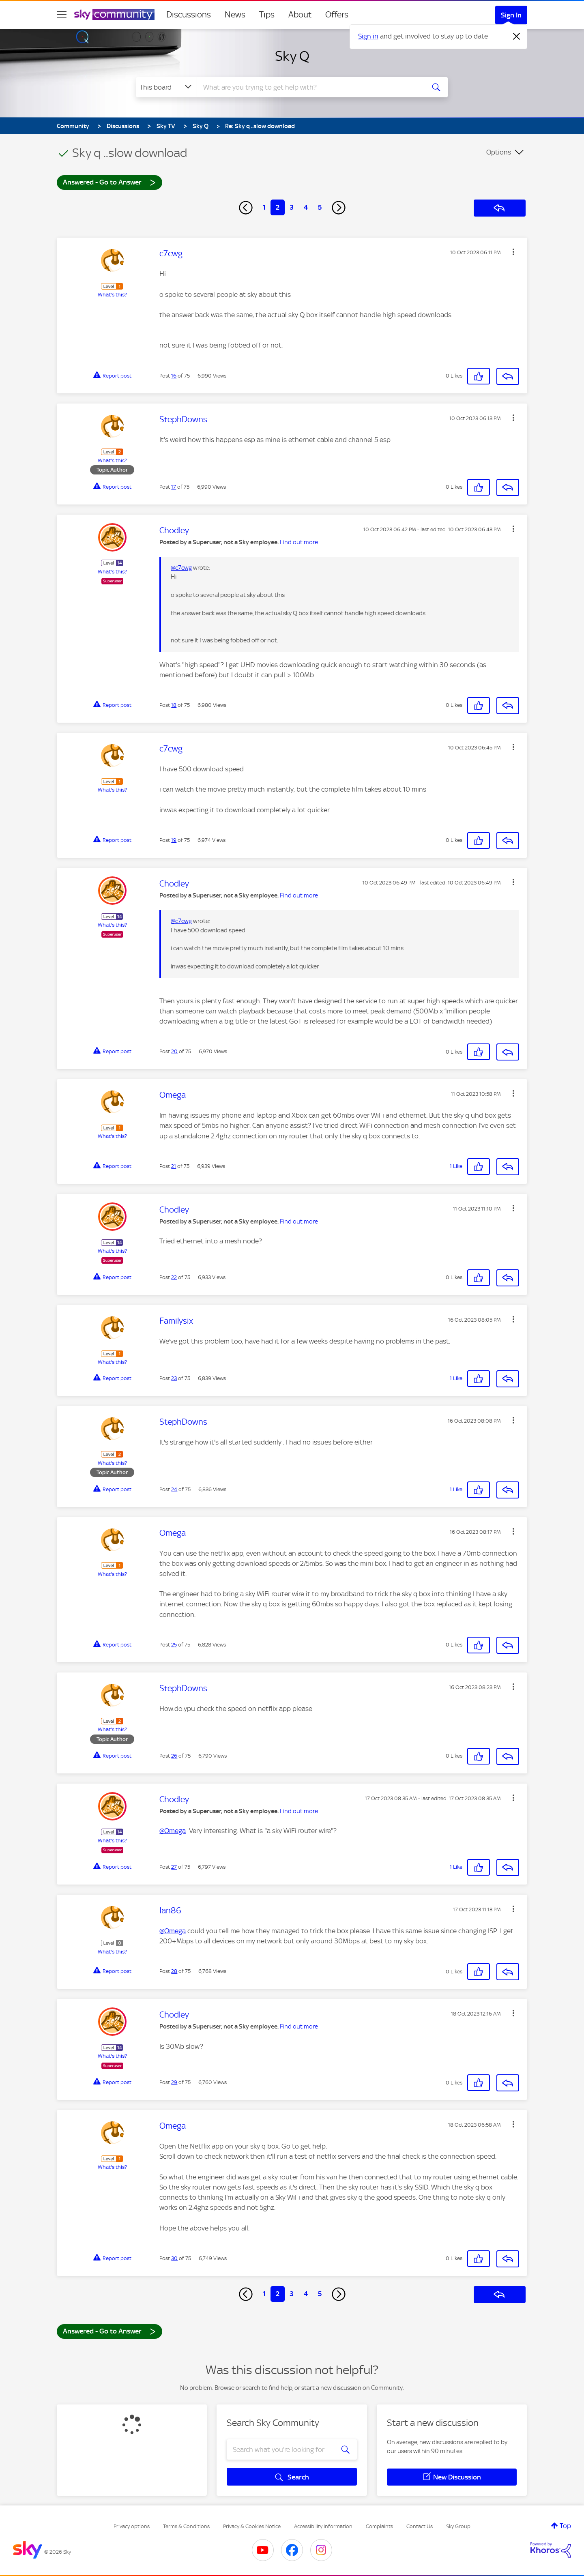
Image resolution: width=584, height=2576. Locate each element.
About (299, 14)
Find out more (299, 542)
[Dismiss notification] (516, 36)
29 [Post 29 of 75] (174, 2082)
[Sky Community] (114, 15)
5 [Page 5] (320, 207)
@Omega (172, 1831)
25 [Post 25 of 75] (174, 1645)
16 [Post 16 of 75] (173, 376)
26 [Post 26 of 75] (174, 1756)
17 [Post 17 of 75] (173, 487)
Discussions (188, 14)
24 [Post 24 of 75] (174, 1489)
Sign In (511, 15)
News (235, 14)
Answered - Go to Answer (109, 182)
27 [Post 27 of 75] (174, 1867)
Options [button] (498, 152)
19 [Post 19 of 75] (173, 840)
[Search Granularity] (166, 87)
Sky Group (458, 2526)
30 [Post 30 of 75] (174, 2258)
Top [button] (565, 2526)
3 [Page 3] (292, 207)
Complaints (379, 2526)
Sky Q (292, 56)
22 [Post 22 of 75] (174, 1277)
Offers (336, 14)
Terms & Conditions (186, 2526)
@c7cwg (181, 567)
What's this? (112, 295)
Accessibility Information (323, 2526)
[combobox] (310, 87)
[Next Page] (339, 208)
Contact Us (419, 2526)
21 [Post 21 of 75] (173, 1166)
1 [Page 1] (264, 207)
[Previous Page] (246, 208)
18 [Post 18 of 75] (173, 705)
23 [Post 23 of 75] (174, 1378)
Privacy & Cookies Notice (252, 2526)
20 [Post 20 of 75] (174, 1051)
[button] (513, 252)
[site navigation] (62, 14)
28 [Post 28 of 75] (174, 1971)
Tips (267, 14)
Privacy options (132, 2526)
